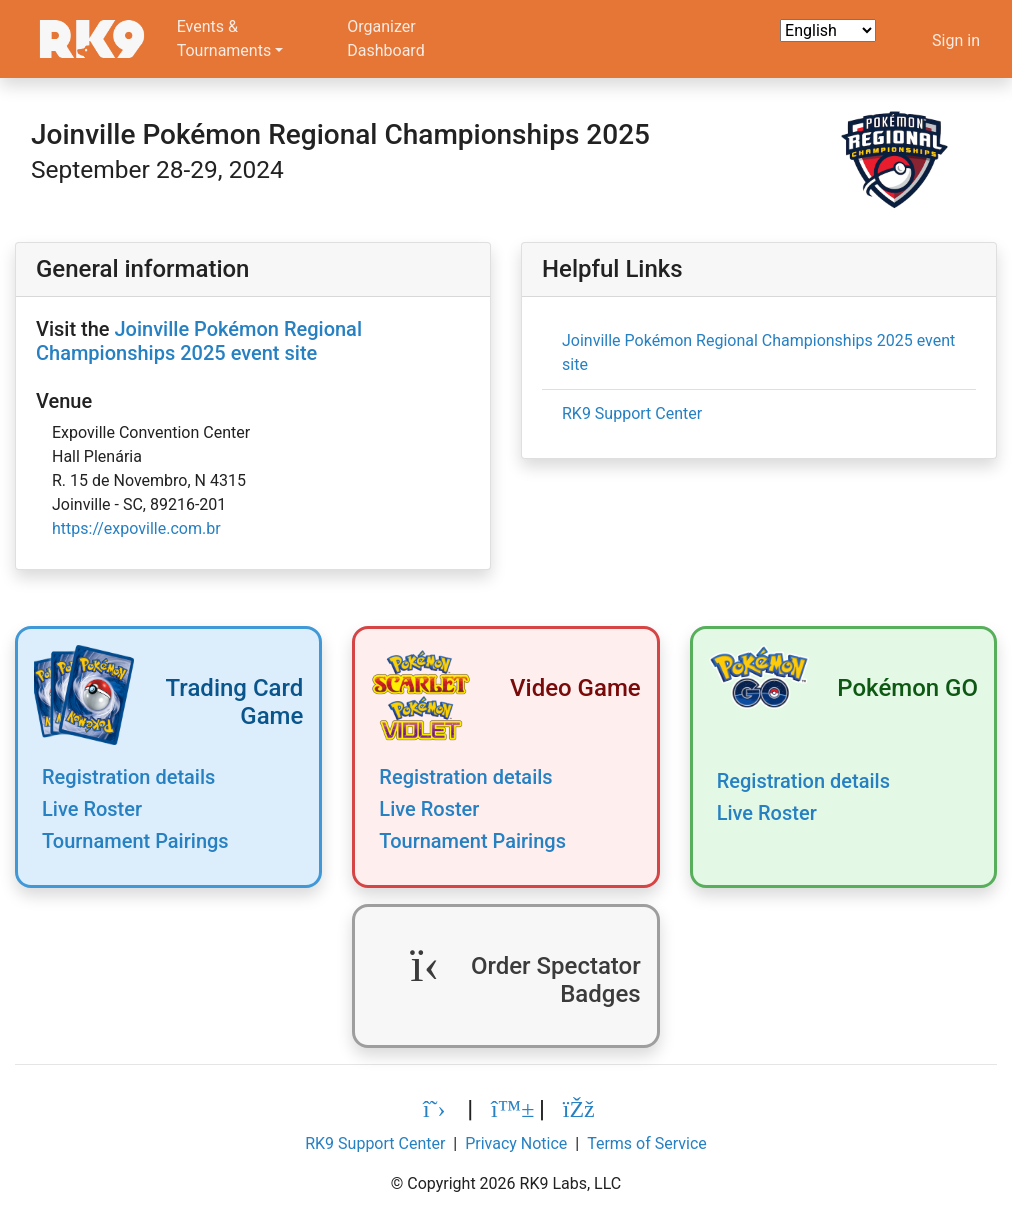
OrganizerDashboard (385, 38)
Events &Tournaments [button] (224, 38)
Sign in (956, 40)
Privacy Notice (516, 1143)
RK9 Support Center (632, 413)
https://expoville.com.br (136, 528)
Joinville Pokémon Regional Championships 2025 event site (199, 341)
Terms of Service (647, 1143)
